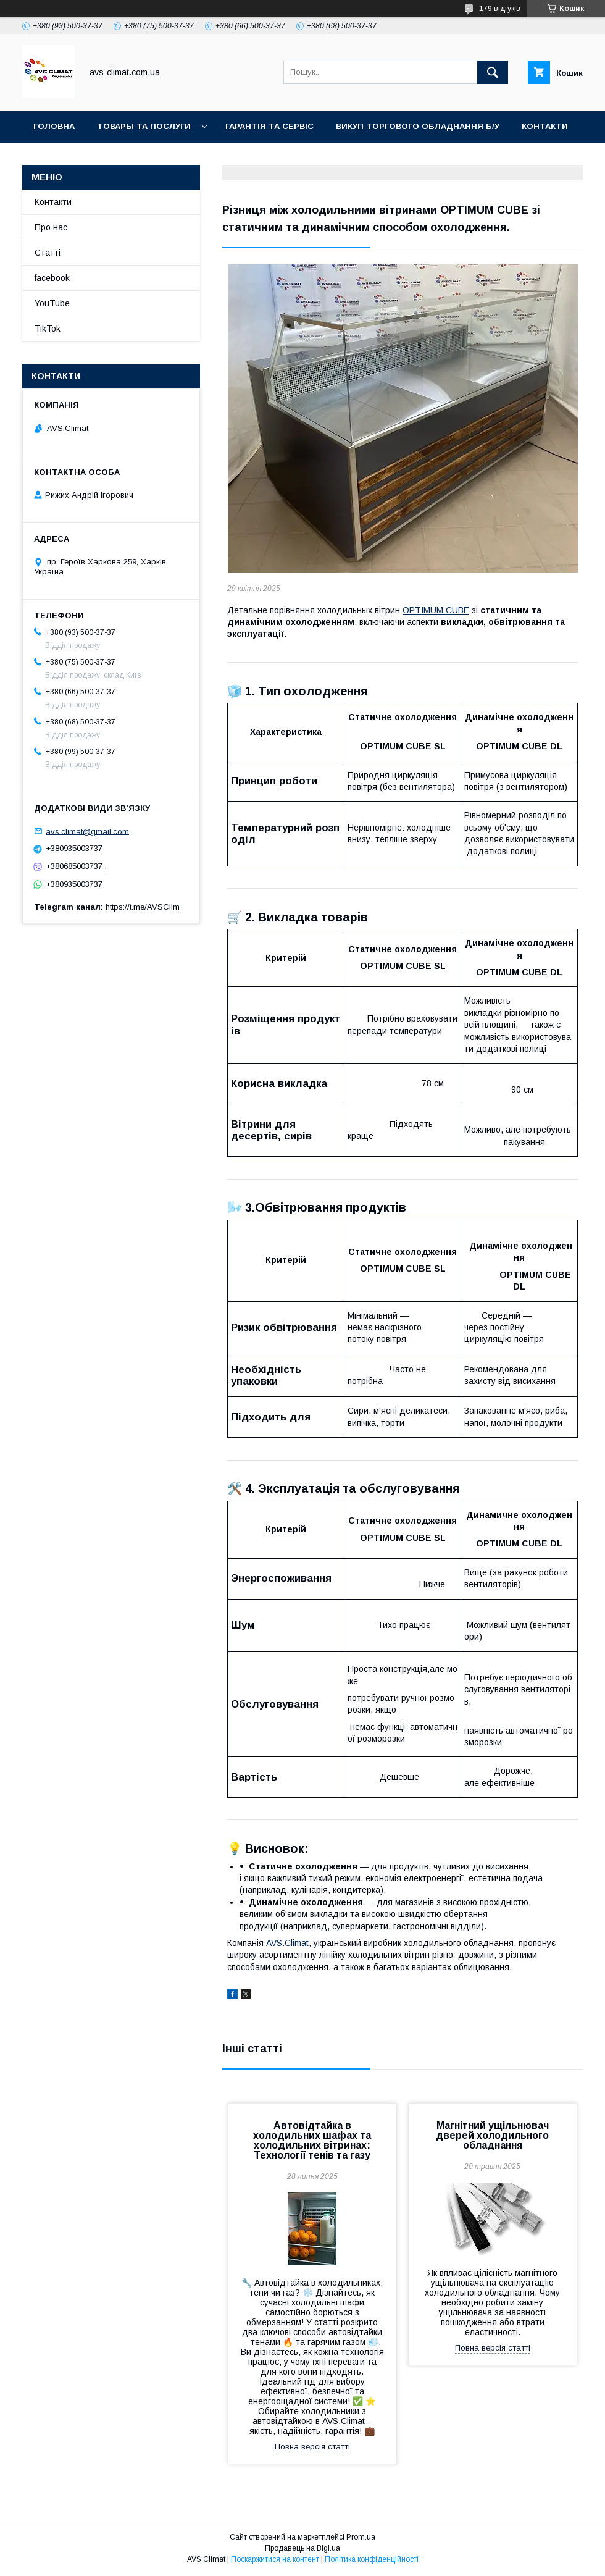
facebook (52, 278)
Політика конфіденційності (372, 2559)
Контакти (545, 126)
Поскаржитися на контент (275, 2559)
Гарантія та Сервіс (269, 126)
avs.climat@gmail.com (87, 831)
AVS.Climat (287, 1943)
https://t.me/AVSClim (143, 907)
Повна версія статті (312, 2446)
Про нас (51, 227)
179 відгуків (499, 8)
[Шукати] (492, 72)
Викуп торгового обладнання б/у (417, 126)
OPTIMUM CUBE (436, 610)
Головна (54, 126)
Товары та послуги (144, 126)
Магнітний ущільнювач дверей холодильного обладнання (492, 2135)
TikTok (183, 158)
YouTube (54, 158)
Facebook (120, 158)
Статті (47, 253)
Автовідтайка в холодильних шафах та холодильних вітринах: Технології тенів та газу (312, 2140)
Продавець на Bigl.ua (302, 2548)
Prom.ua (360, 2537)
